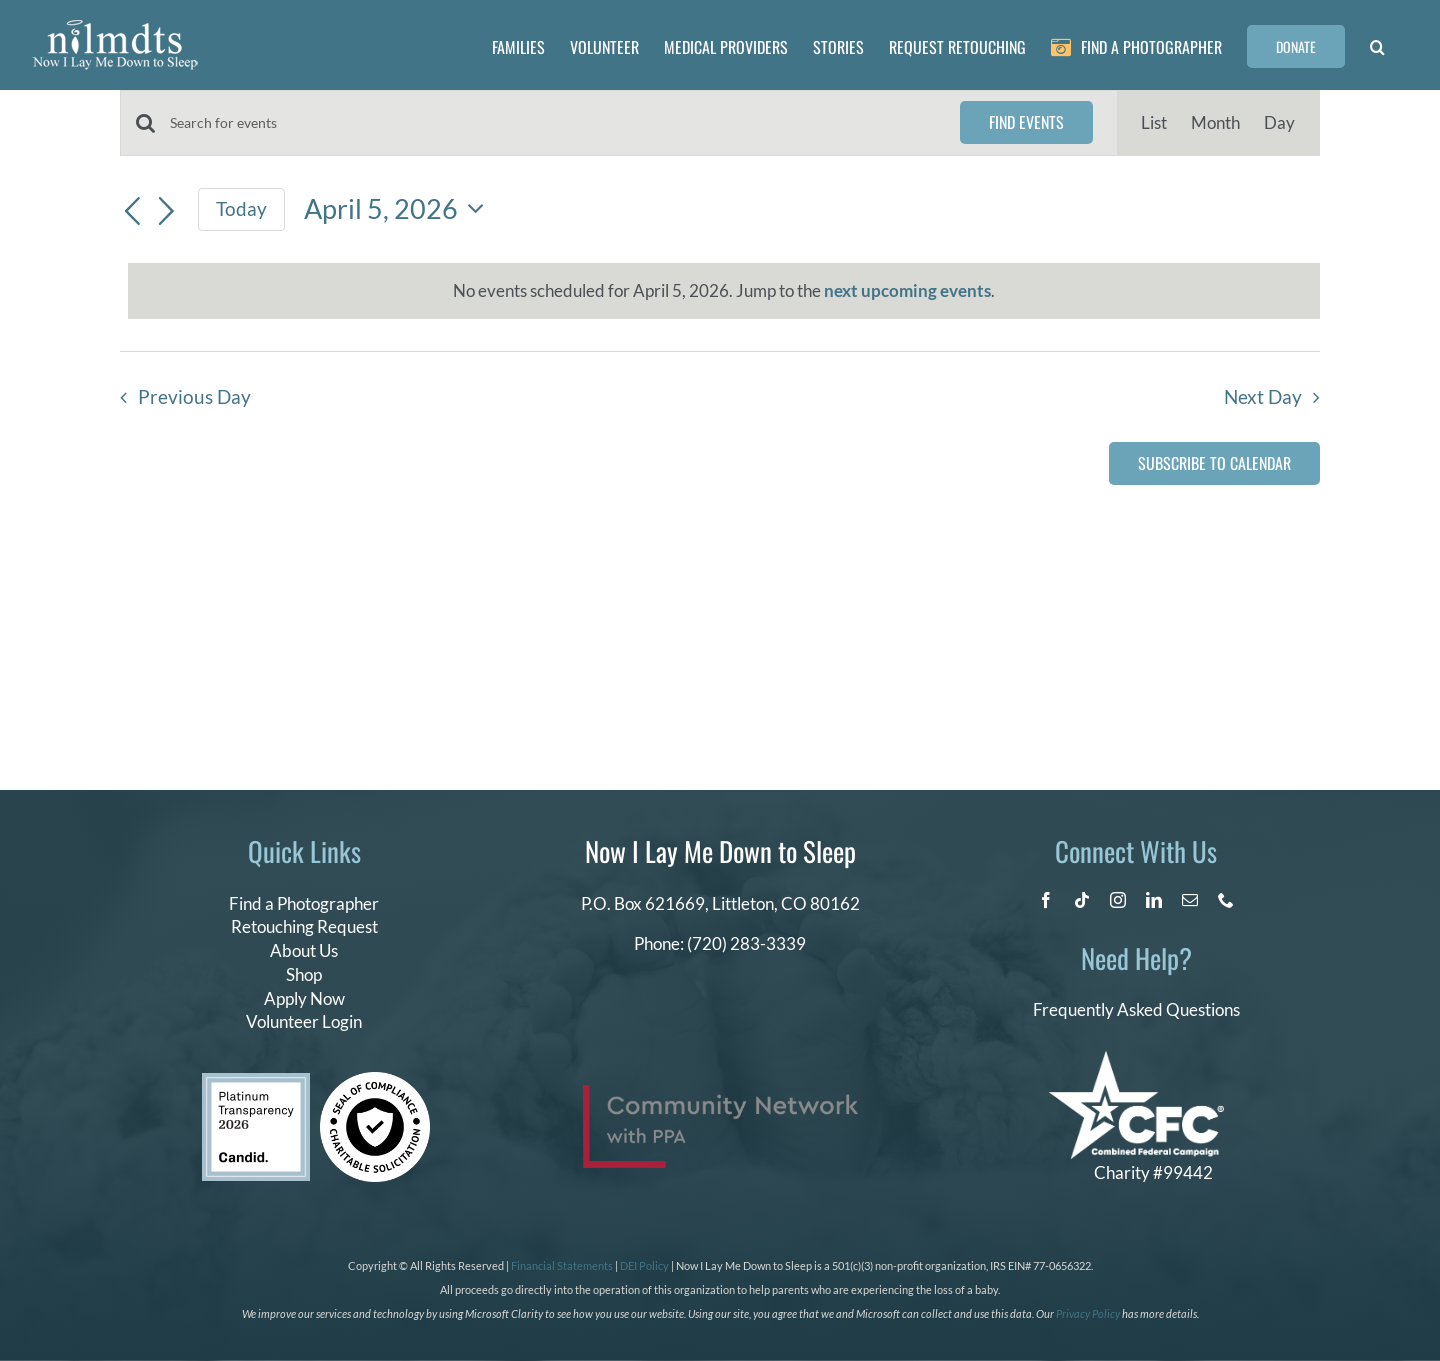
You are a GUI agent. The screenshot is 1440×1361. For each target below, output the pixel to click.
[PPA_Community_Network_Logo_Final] (720, 1093)
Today (241, 208)
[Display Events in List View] (1154, 123)
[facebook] (1046, 900)
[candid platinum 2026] (256, 1081)
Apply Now (304, 998)
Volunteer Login (304, 1021)
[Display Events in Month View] (1215, 123)
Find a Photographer (304, 903)
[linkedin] (1154, 900)
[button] (1377, 45)
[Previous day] (132, 212)
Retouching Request (304, 926)
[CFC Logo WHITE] (1136, 1059)
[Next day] (167, 212)
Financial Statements (562, 1265)
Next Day (1263, 397)
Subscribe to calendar (1214, 463)
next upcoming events (907, 290)
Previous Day (194, 397)
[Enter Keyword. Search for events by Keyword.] (553, 123)
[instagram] (1118, 900)
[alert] (724, 291)
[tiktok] (1082, 900)
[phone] (1226, 900)
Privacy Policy (1088, 1313)
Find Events (1026, 122)
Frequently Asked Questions (1136, 1009)
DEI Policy (644, 1265)
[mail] (1190, 900)
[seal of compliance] (375, 1080)
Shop (304, 974)
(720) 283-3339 (746, 943)
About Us (304, 950)
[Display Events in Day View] (1279, 123)
